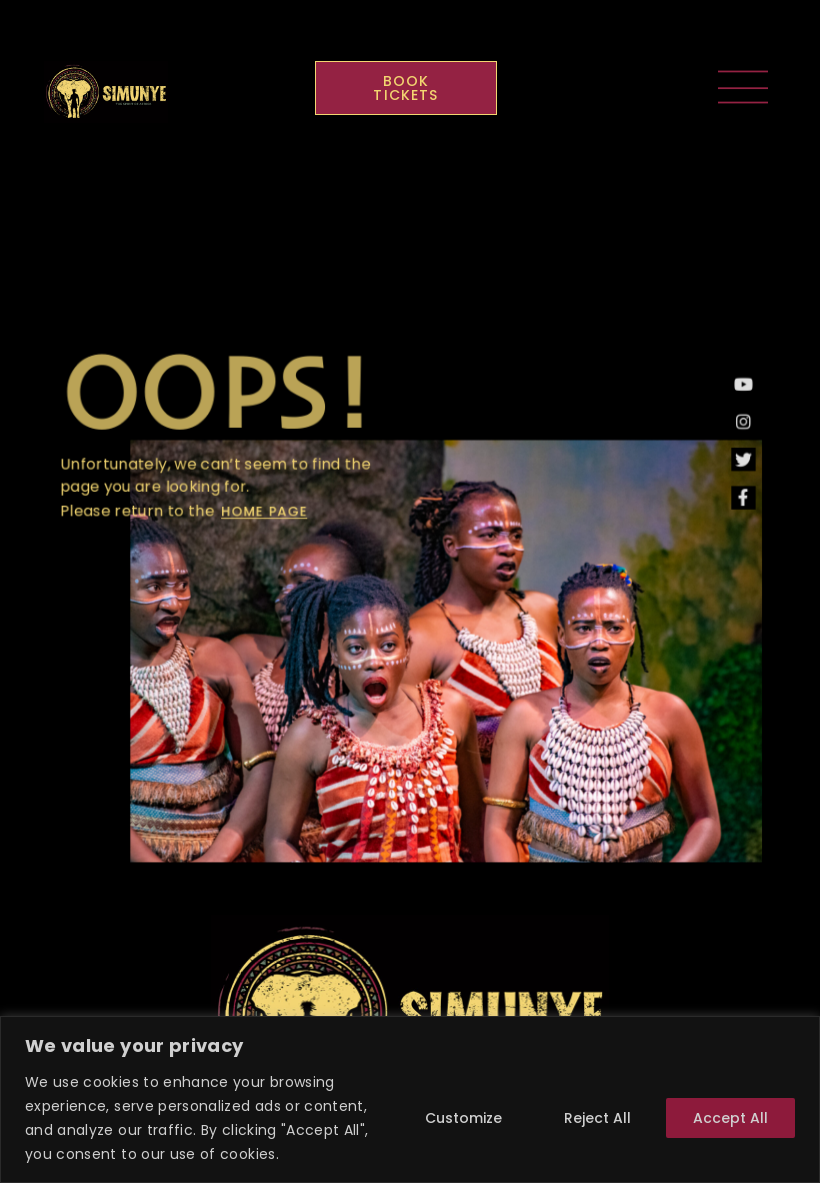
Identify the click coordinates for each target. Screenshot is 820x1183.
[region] (410, 1099)
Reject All (597, 1118)
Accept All (730, 1118)
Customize (463, 1118)
